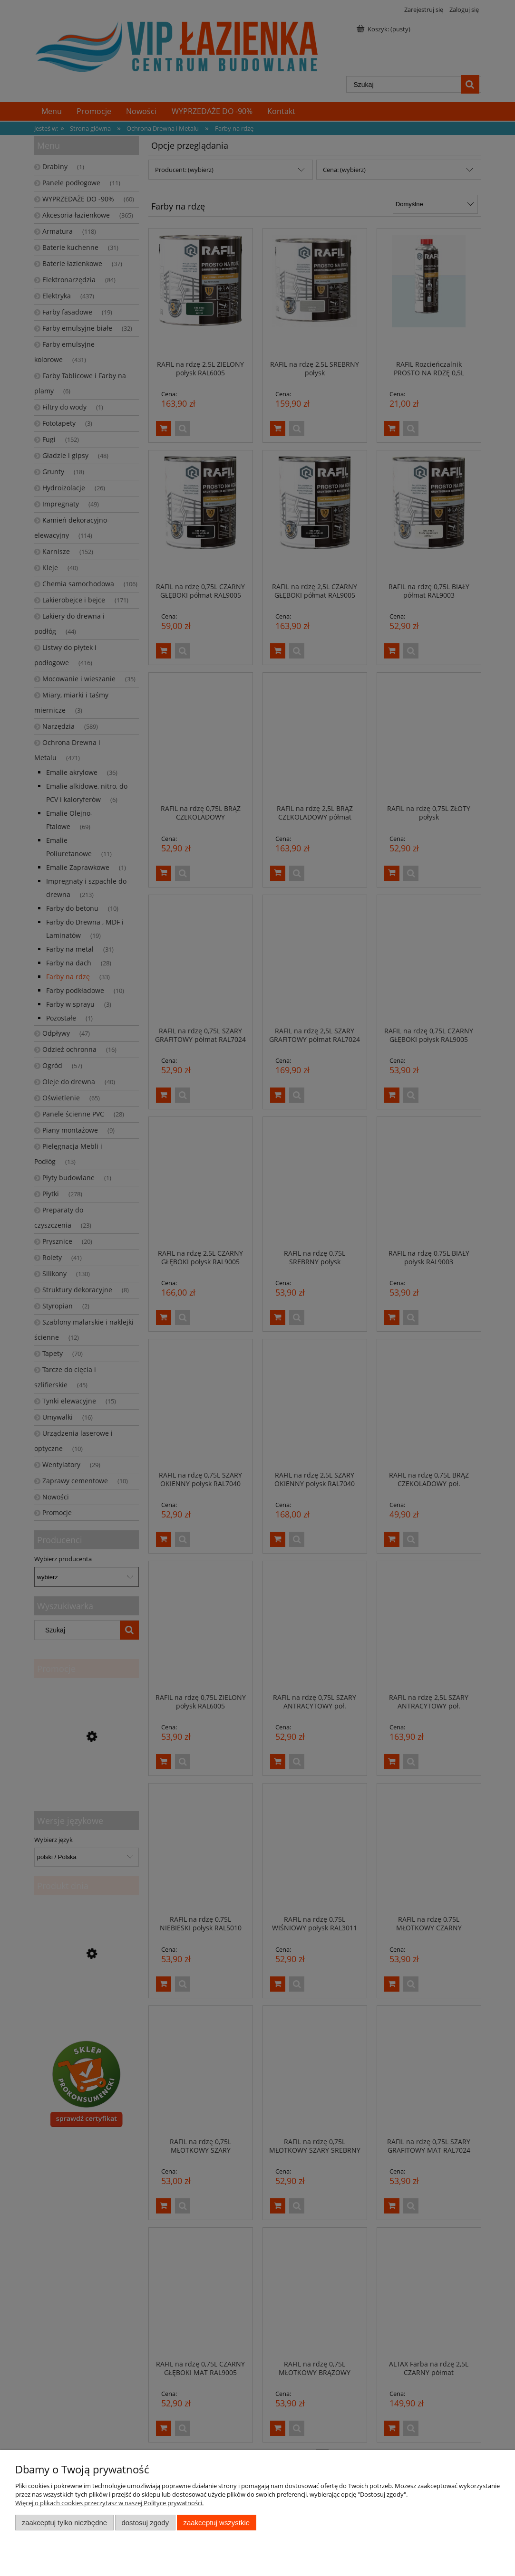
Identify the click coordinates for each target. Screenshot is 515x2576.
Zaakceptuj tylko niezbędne (64, 2523)
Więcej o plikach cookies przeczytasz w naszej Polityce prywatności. (109, 2503)
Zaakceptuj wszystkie (217, 2523)
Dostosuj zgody (145, 2523)
